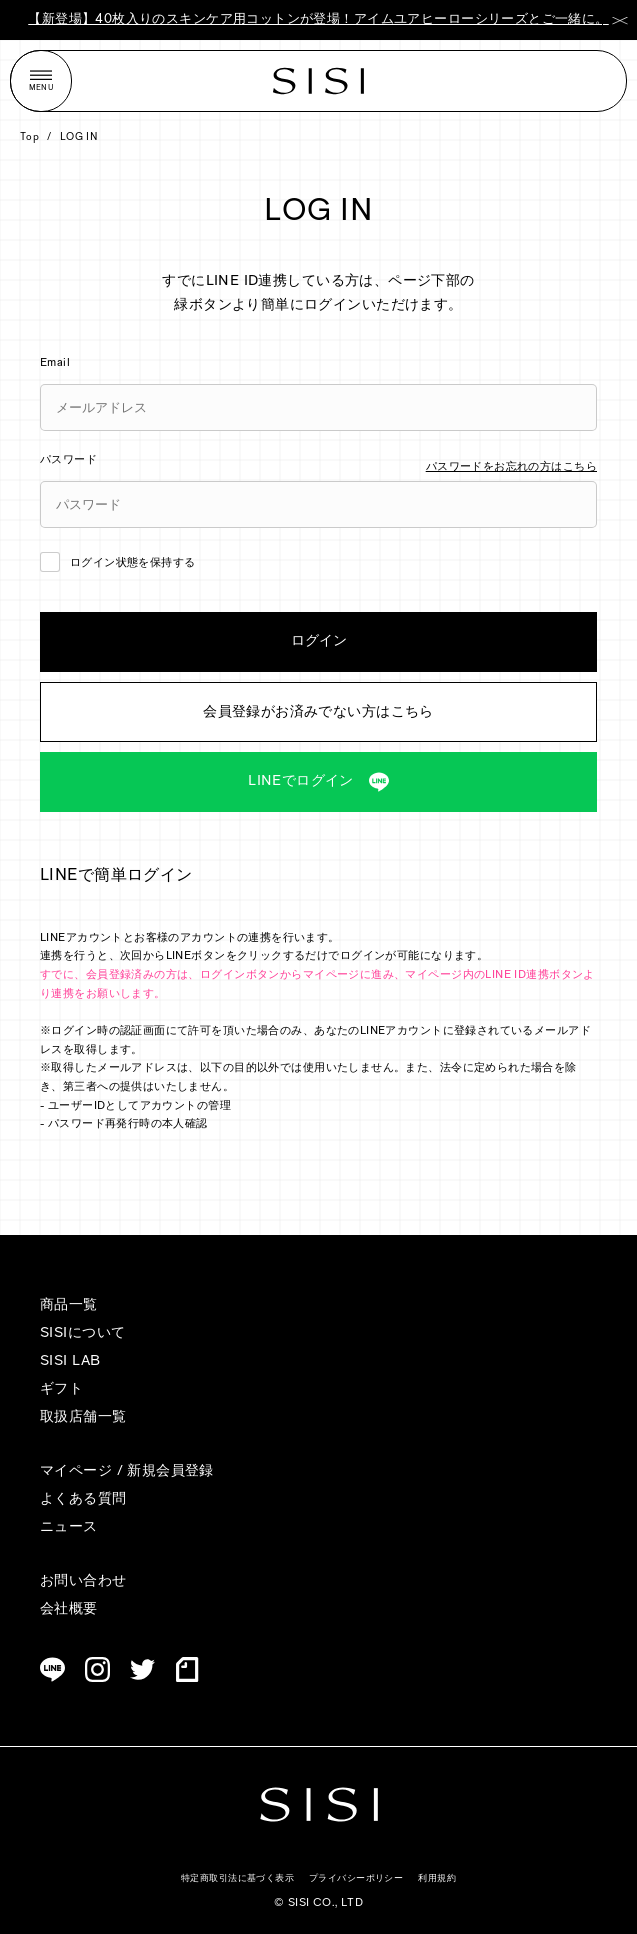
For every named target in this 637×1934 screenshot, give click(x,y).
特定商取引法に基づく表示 (237, 1878)
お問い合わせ (83, 1581)
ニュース (69, 1527)
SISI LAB (70, 1361)
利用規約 (437, 1878)
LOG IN (79, 137)
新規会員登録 (170, 1471)
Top (29, 137)
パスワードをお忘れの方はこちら (511, 467)
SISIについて (82, 1333)
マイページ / (83, 1471)
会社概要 (69, 1609)
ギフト (61, 1389)
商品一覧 (69, 1305)
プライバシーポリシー (356, 1878)
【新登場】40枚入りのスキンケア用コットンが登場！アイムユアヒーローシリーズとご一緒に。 (318, 19)
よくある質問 (83, 1499)
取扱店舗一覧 (83, 1417)
